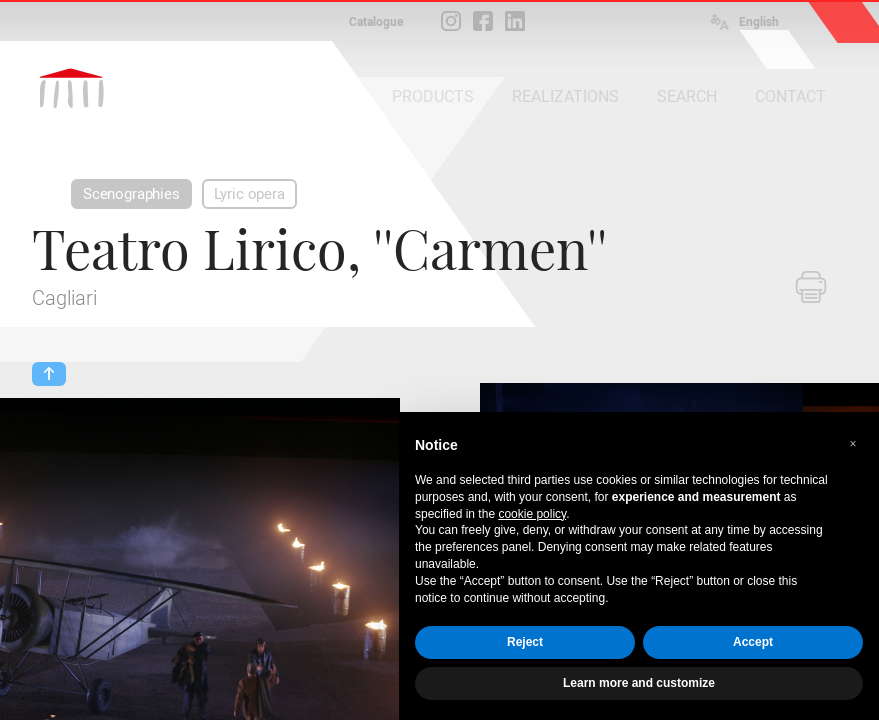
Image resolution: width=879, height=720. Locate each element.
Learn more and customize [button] (639, 683)
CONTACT (790, 96)
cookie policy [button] (532, 514)
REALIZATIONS (565, 96)
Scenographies (131, 194)
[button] (853, 444)
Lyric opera (249, 194)
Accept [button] (753, 642)
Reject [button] (525, 642)
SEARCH (687, 96)
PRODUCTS (433, 96)
